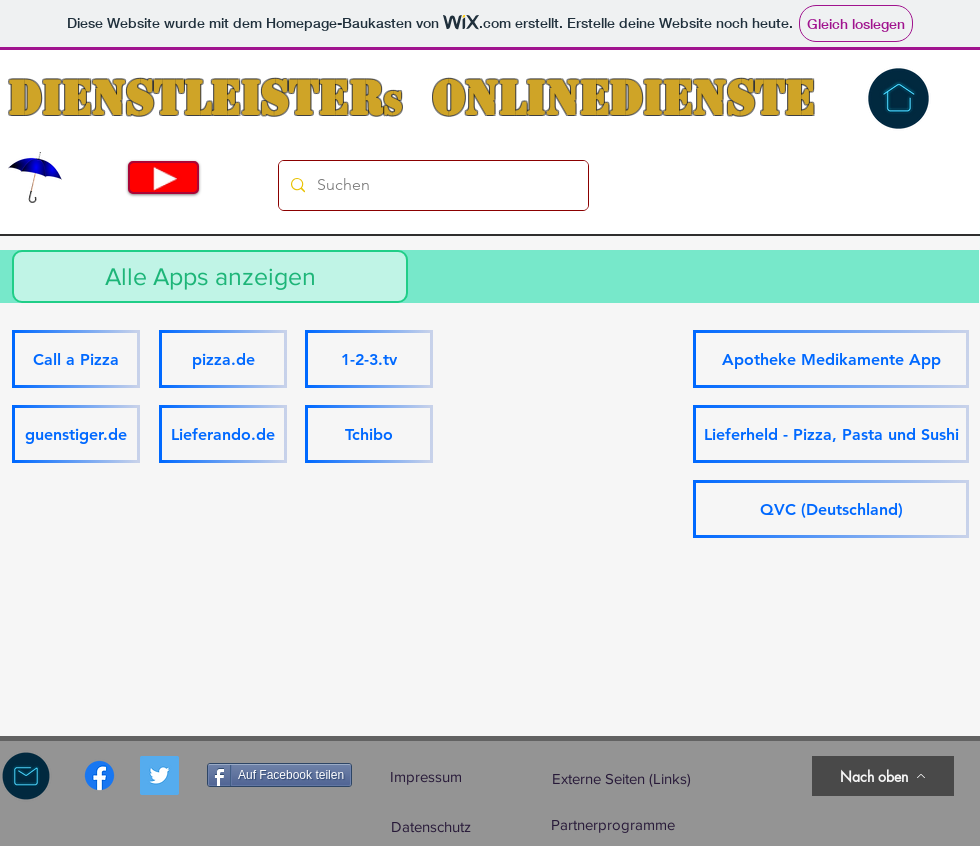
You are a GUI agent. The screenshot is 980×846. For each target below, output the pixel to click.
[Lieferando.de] (223, 434)
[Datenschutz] (431, 826)
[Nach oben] (883, 776)
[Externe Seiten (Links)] (621, 778)
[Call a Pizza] (76, 359)
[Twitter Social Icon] (159, 775)
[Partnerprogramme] (613, 824)
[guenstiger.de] (76, 434)
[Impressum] (426, 776)
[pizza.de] (223, 359)
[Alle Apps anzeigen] (210, 276)
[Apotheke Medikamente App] (831, 359)
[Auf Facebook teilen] (279, 775)
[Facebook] (99, 775)
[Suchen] (431, 185)
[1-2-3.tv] (369, 359)
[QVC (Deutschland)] (831, 509)
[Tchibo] (369, 434)
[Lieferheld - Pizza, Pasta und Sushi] (831, 434)
